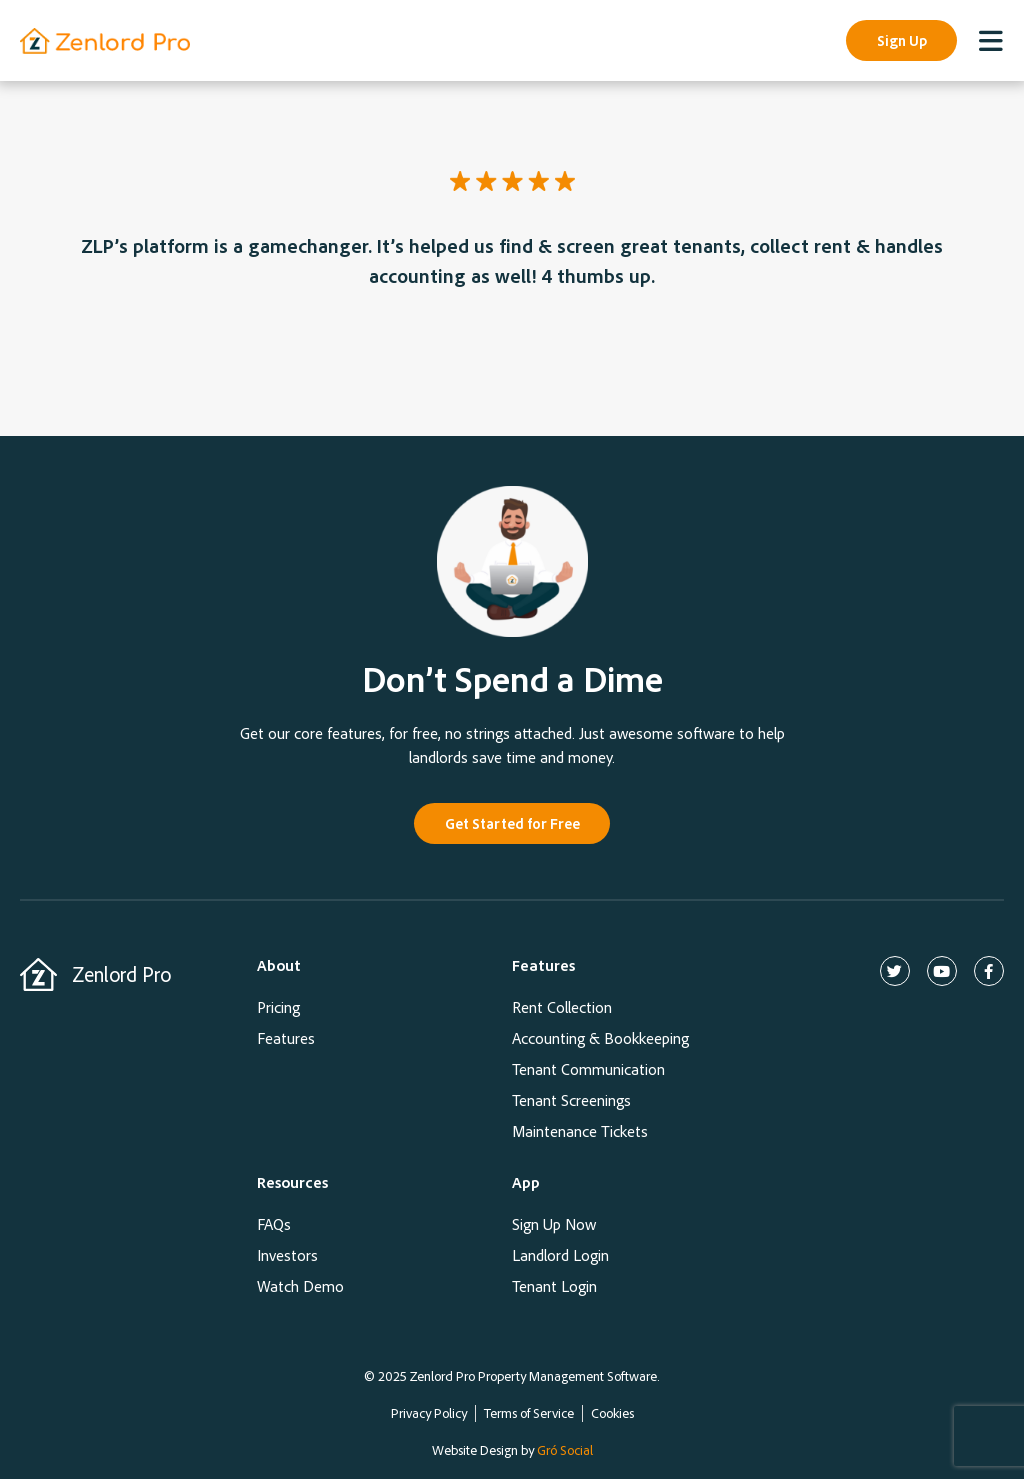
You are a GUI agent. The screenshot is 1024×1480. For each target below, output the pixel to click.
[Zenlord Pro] (38, 975)
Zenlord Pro (121, 975)
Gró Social (565, 1450)
